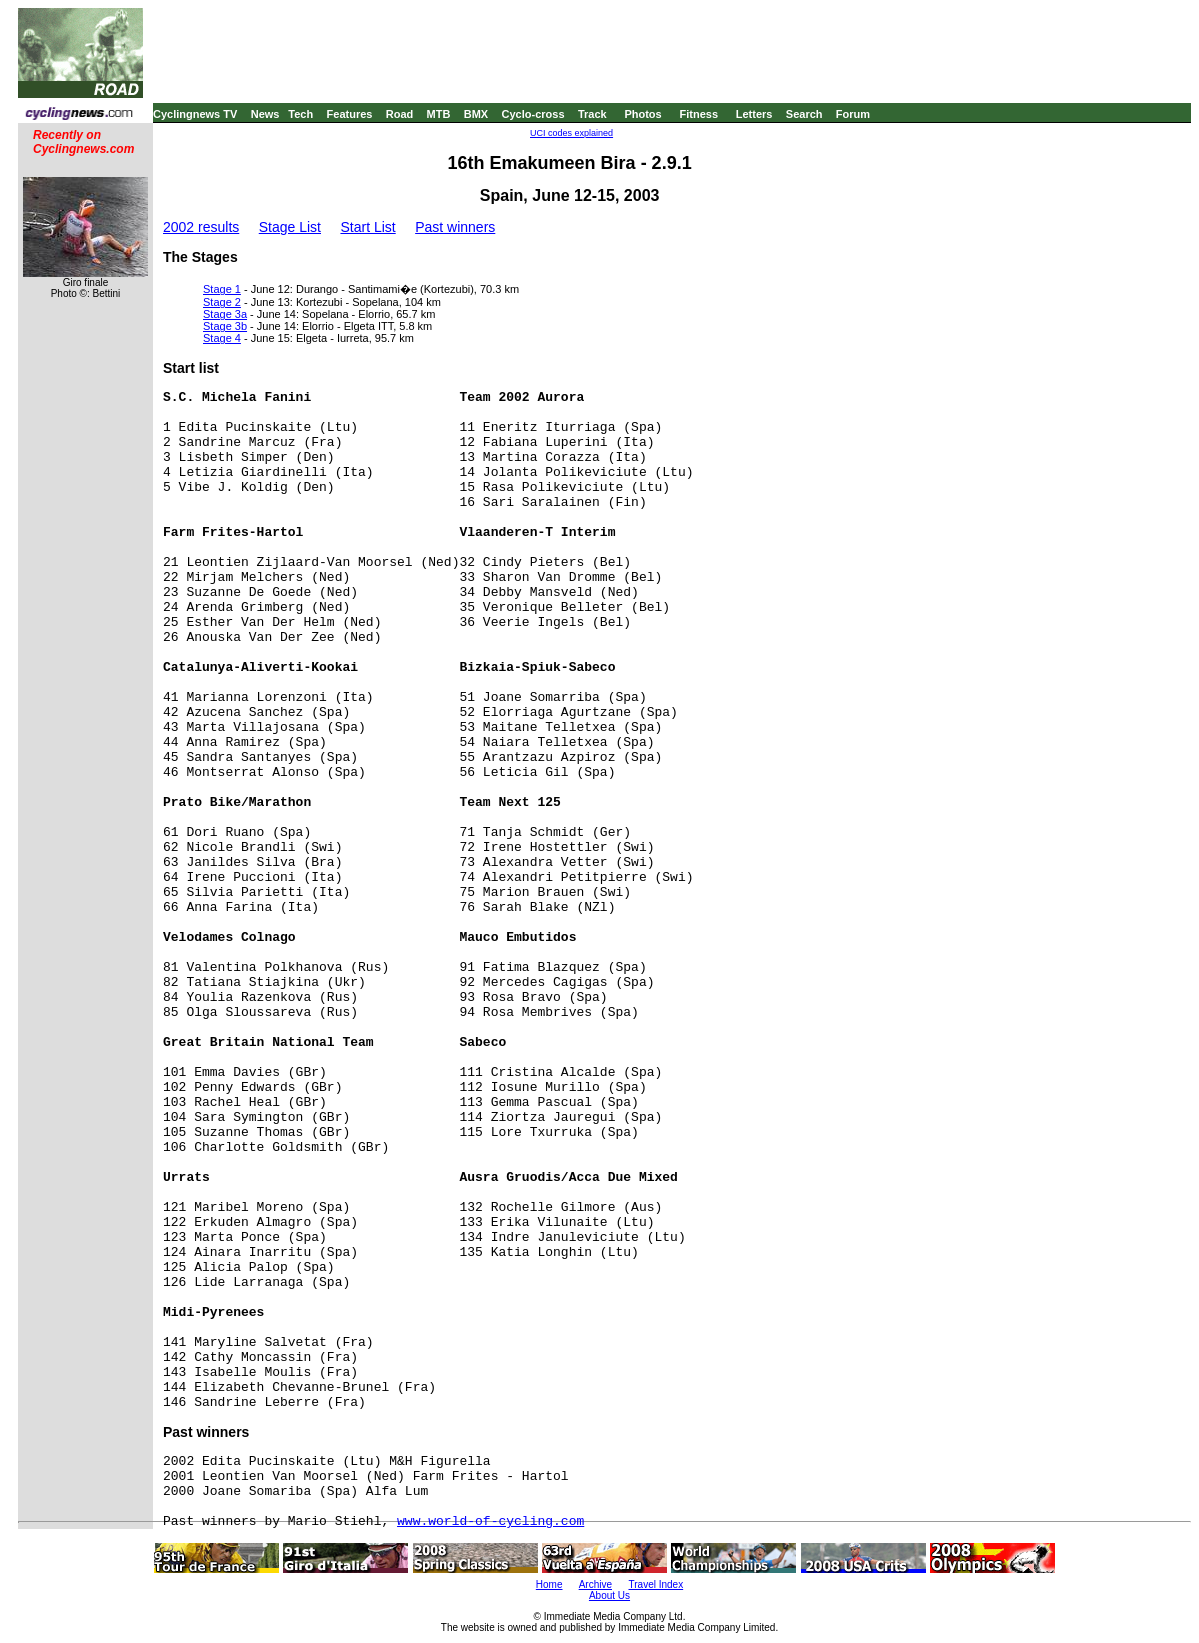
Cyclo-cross (533, 114)
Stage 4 (222, 338)
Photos (642, 114)
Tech (300, 114)
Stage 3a (225, 314)
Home (549, 1584)
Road (400, 114)
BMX (476, 114)
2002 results (201, 227)
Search (804, 114)
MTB (439, 114)
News (265, 114)
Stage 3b (225, 326)
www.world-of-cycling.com (490, 1521)
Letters (754, 114)
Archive (595, 1584)
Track (592, 114)
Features (350, 114)
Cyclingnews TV (195, 114)
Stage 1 (222, 289)
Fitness (698, 114)
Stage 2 (222, 302)
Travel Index (656, 1584)
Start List (367, 227)
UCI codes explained (571, 133)
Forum (853, 114)
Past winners (455, 227)
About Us (609, 1595)
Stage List (290, 227)
